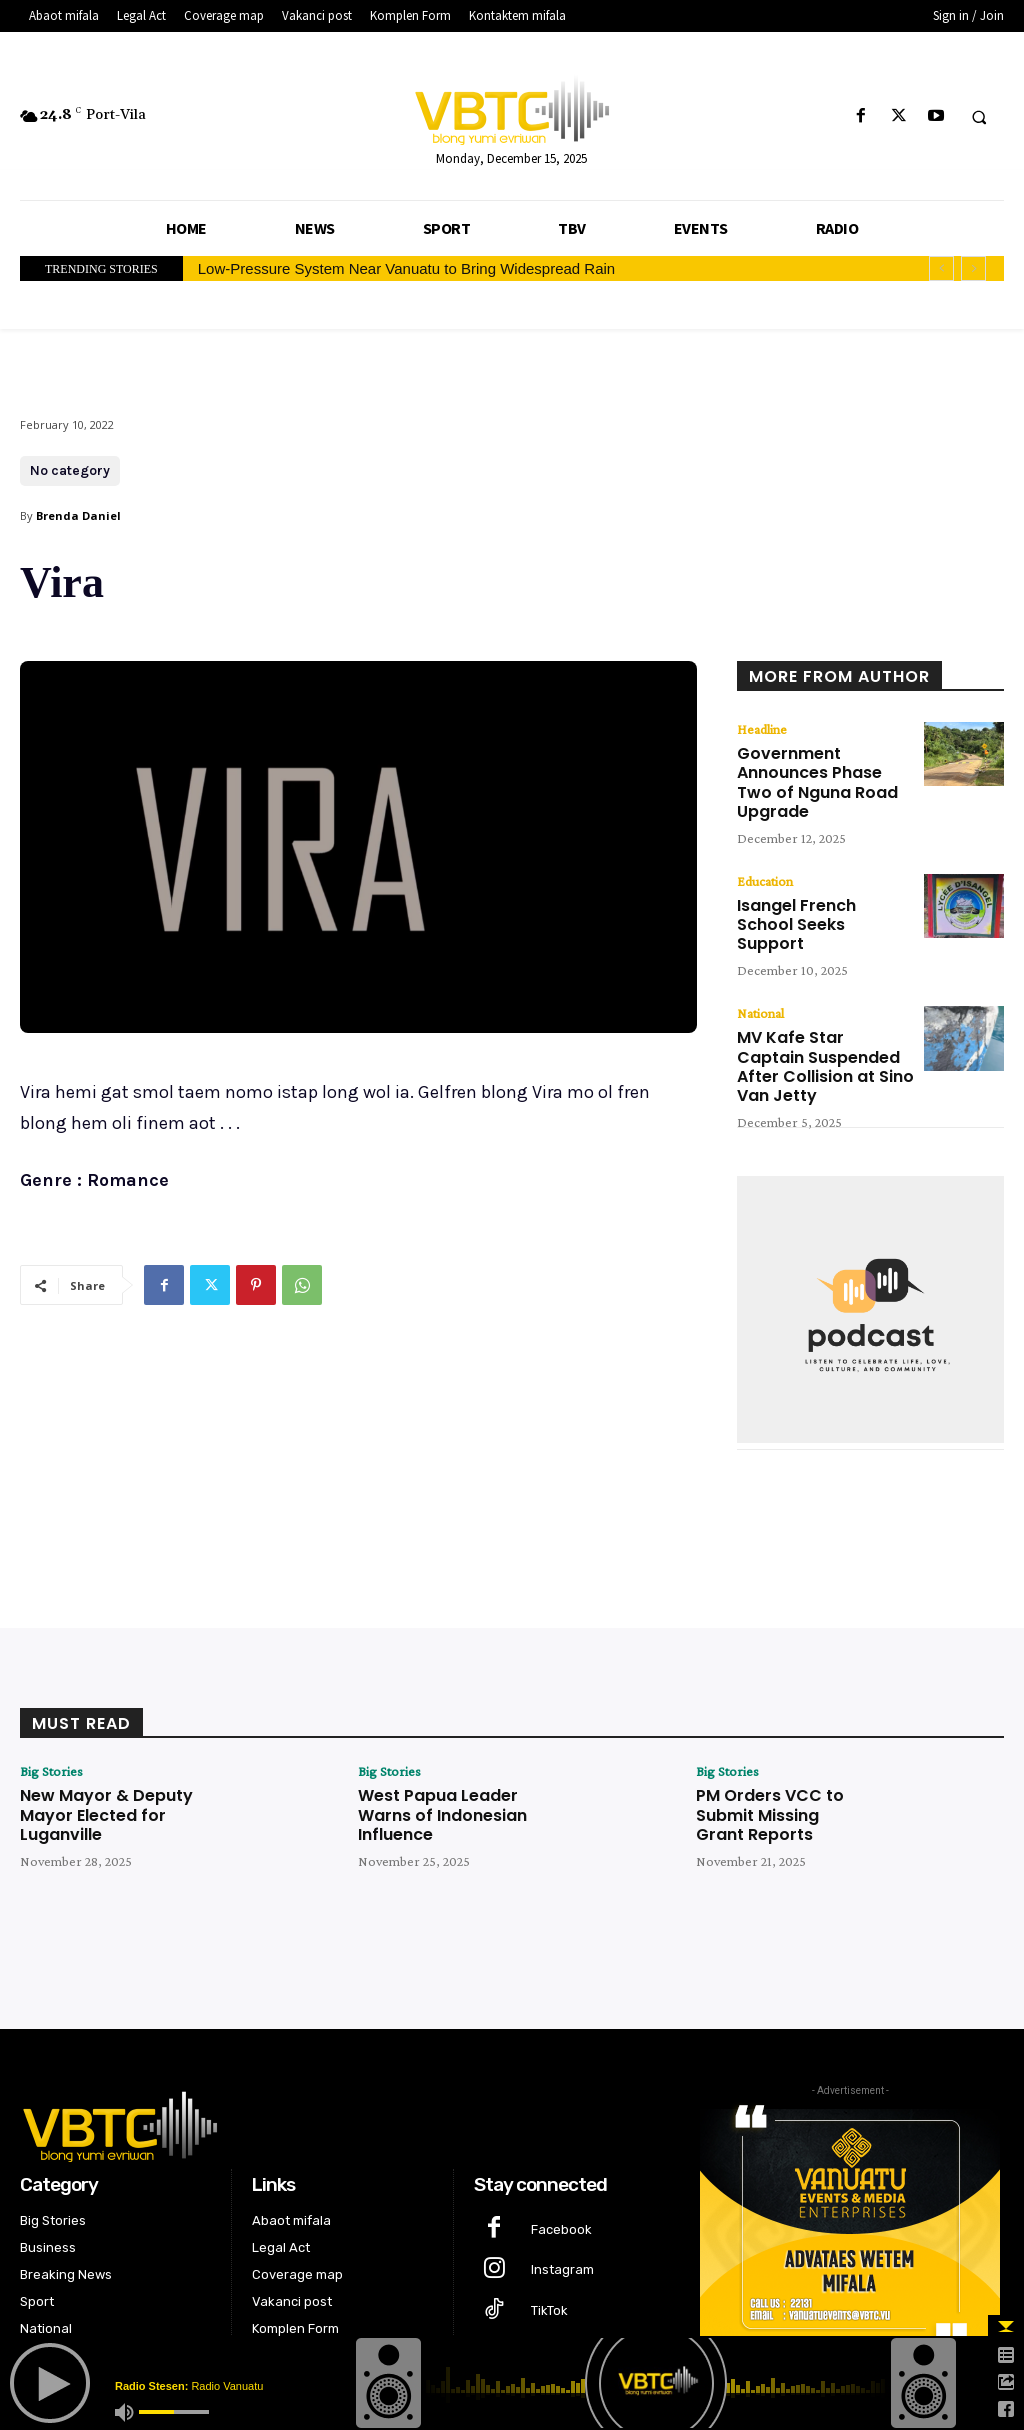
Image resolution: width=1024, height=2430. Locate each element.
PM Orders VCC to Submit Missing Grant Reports (775, 1741)
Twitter (552, 2280)
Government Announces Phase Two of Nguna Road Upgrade (821, 767)
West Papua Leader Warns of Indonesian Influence (433, 1741)
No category (70, 471)
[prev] (941, 268)
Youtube (557, 2321)
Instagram (562, 2199)
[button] (979, 117)
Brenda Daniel (78, 515)
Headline (762, 729)
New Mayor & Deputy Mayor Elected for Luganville (96, 1741)
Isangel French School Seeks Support (813, 881)
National (760, 957)
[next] (973, 268)
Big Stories (51, 1701)
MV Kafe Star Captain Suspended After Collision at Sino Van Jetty (813, 1003)
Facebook (561, 2158)
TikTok (549, 2239)
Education (765, 851)
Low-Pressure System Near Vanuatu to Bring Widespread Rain (406, 268)
